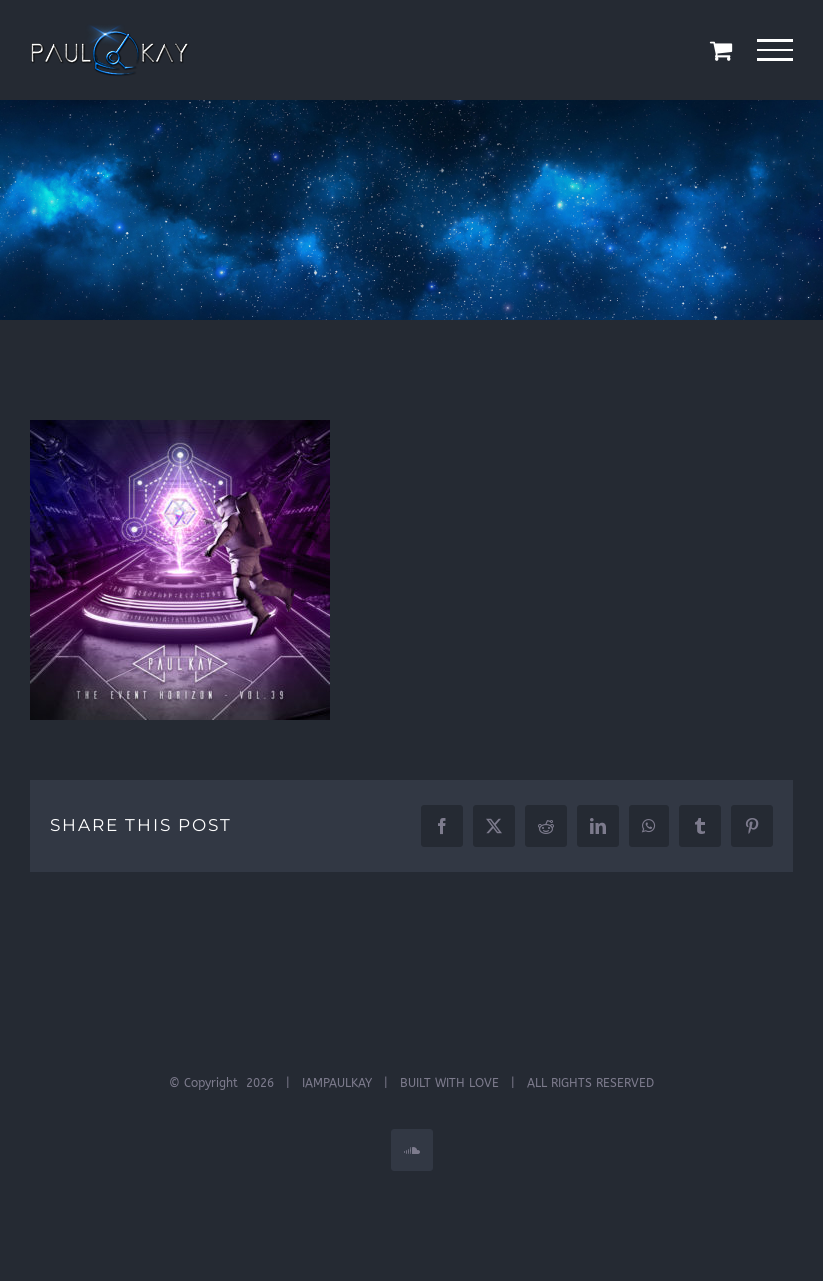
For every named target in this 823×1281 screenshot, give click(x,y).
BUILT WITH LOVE (449, 1083)
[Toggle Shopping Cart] (721, 50)
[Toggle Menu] (775, 50)
